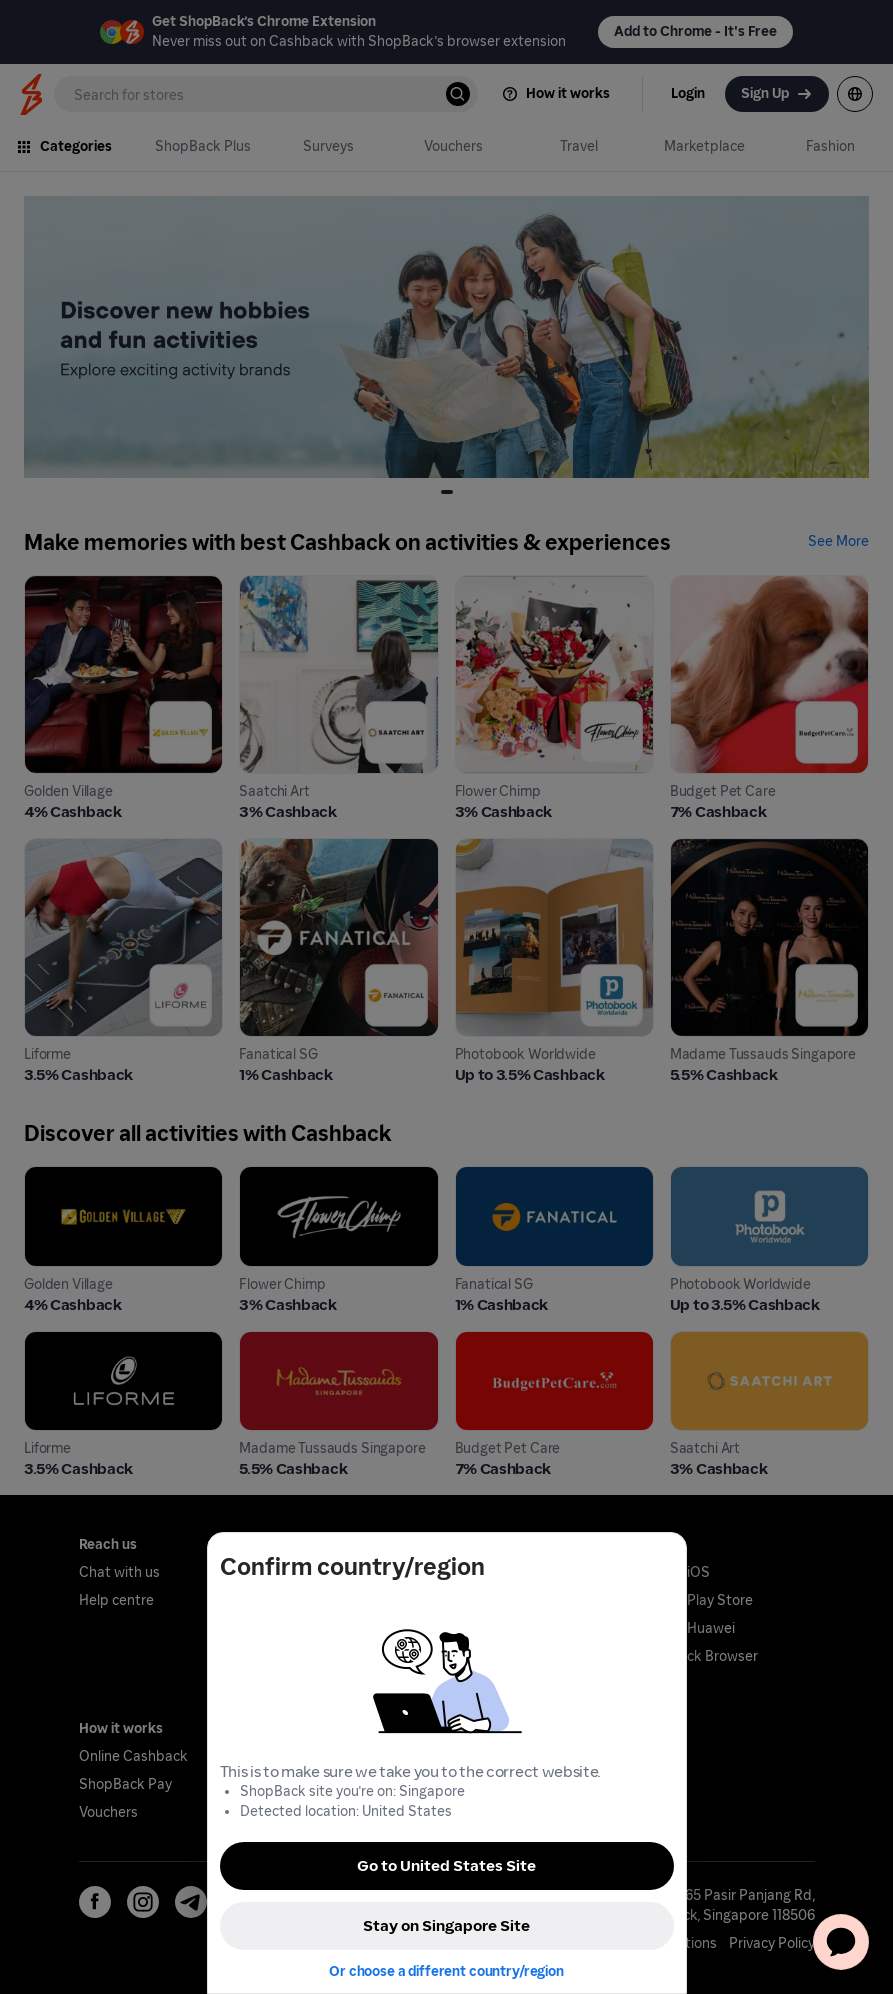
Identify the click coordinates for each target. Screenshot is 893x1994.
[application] (841, 1942)
